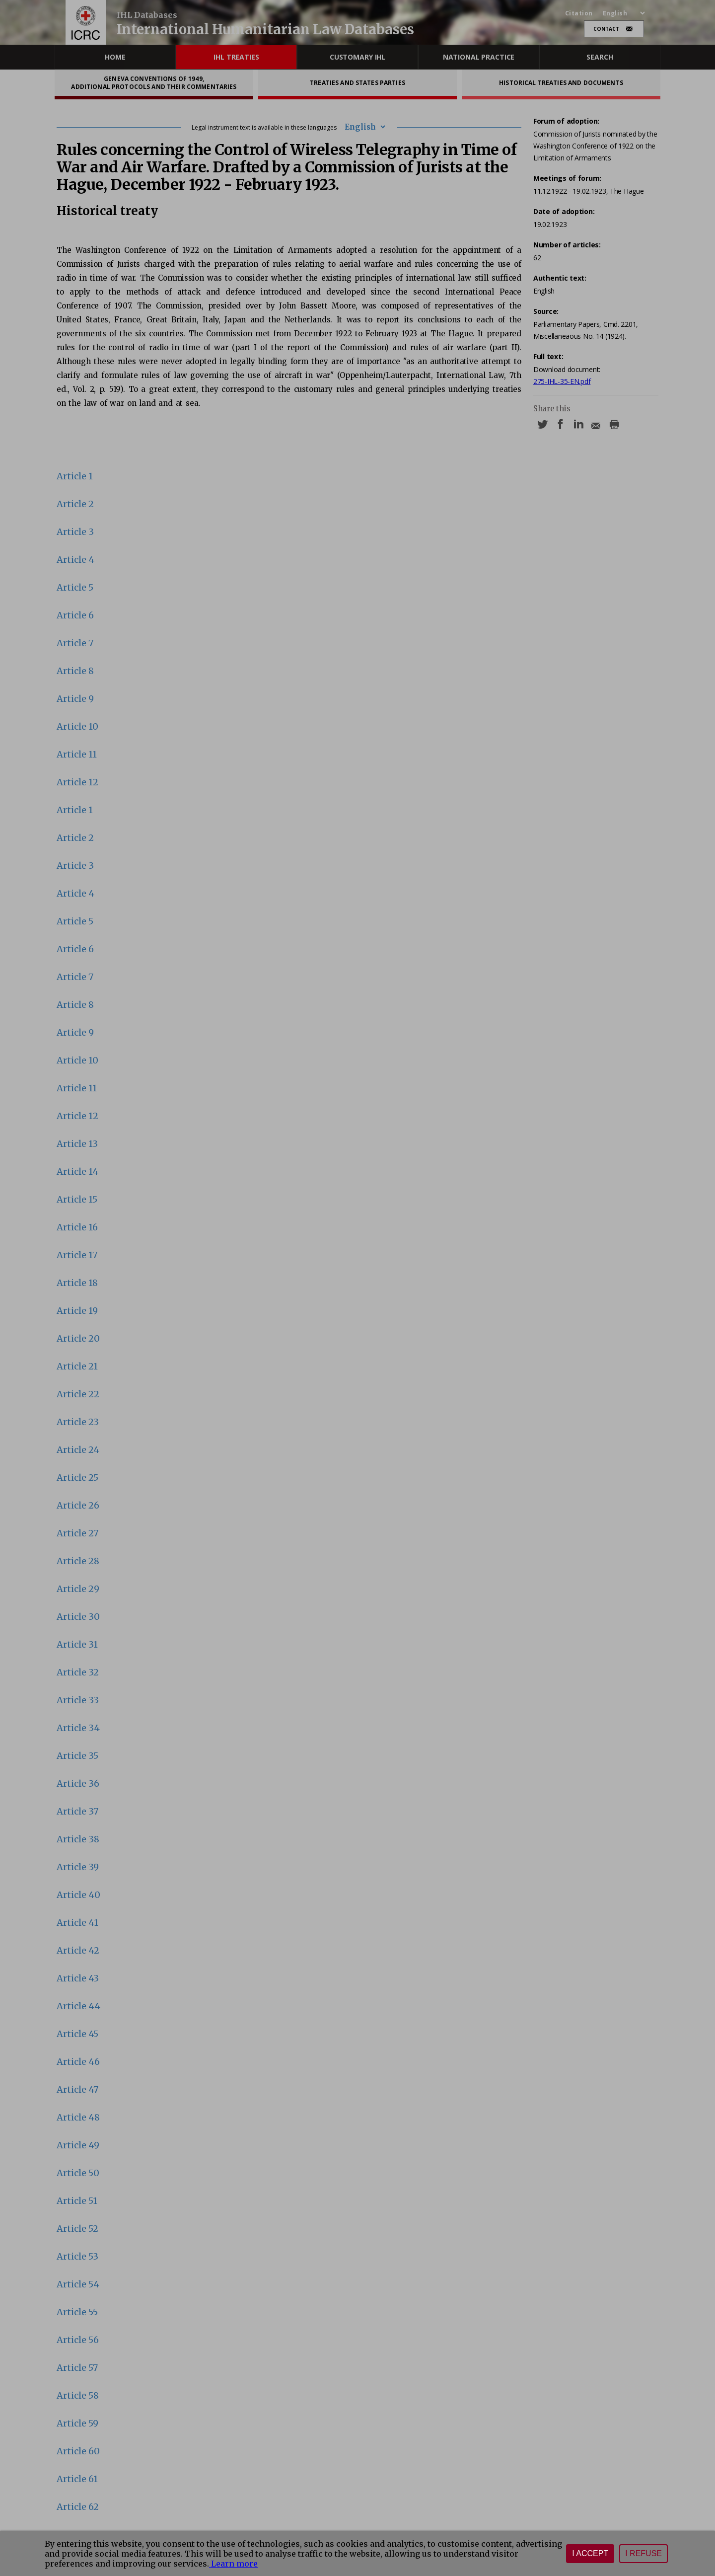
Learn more (233, 2564)
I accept (590, 2553)
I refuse (643, 2553)
